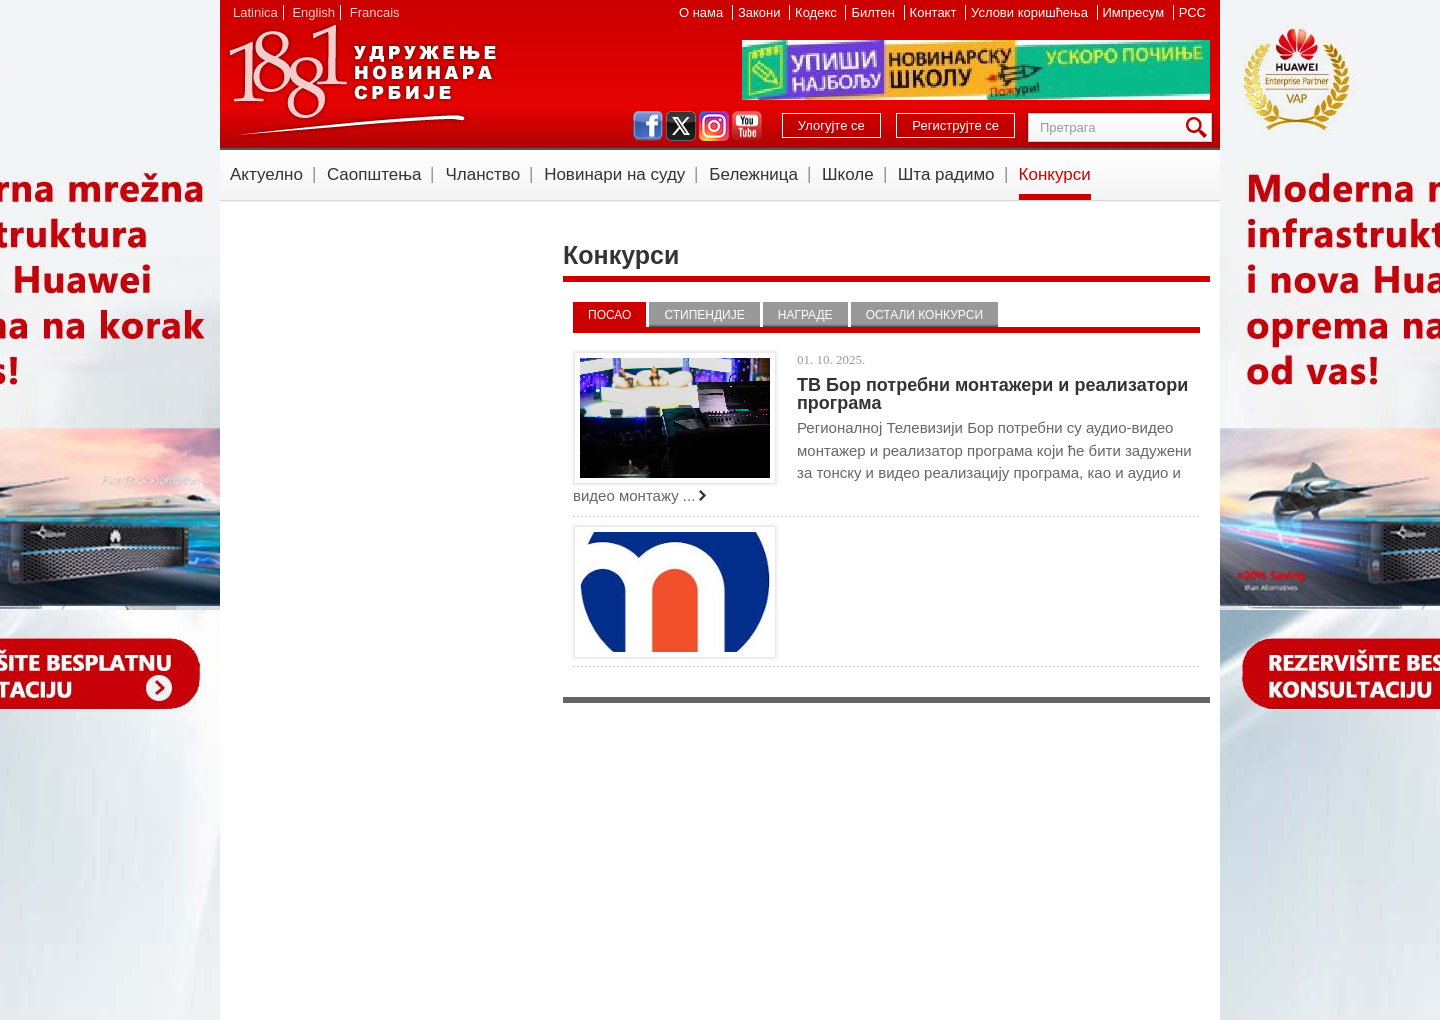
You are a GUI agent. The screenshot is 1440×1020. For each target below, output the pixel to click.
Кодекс (817, 12)
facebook (648, 126)
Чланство (482, 174)
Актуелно (266, 174)
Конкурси (1055, 174)
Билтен (874, 12)
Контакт (935, 12)
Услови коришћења (1031, 12)
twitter (681, 126)
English (313, 12)
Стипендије (704, 315)
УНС (362, 80)
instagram (714, 126)
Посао (609, 315)
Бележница (753, 174)
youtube (747, 126)
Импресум (1135, 12)
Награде (805, 315)
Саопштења (374, 174)
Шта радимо (946, 174)
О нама (703, 12)
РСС (1192, 12)
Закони (761, 12)
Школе (848, 174)
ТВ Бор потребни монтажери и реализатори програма (992, 394)
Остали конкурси (924, 315)
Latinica (255, 12)
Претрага (1200, 127)
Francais (375, 12)
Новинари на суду (614, 174)
